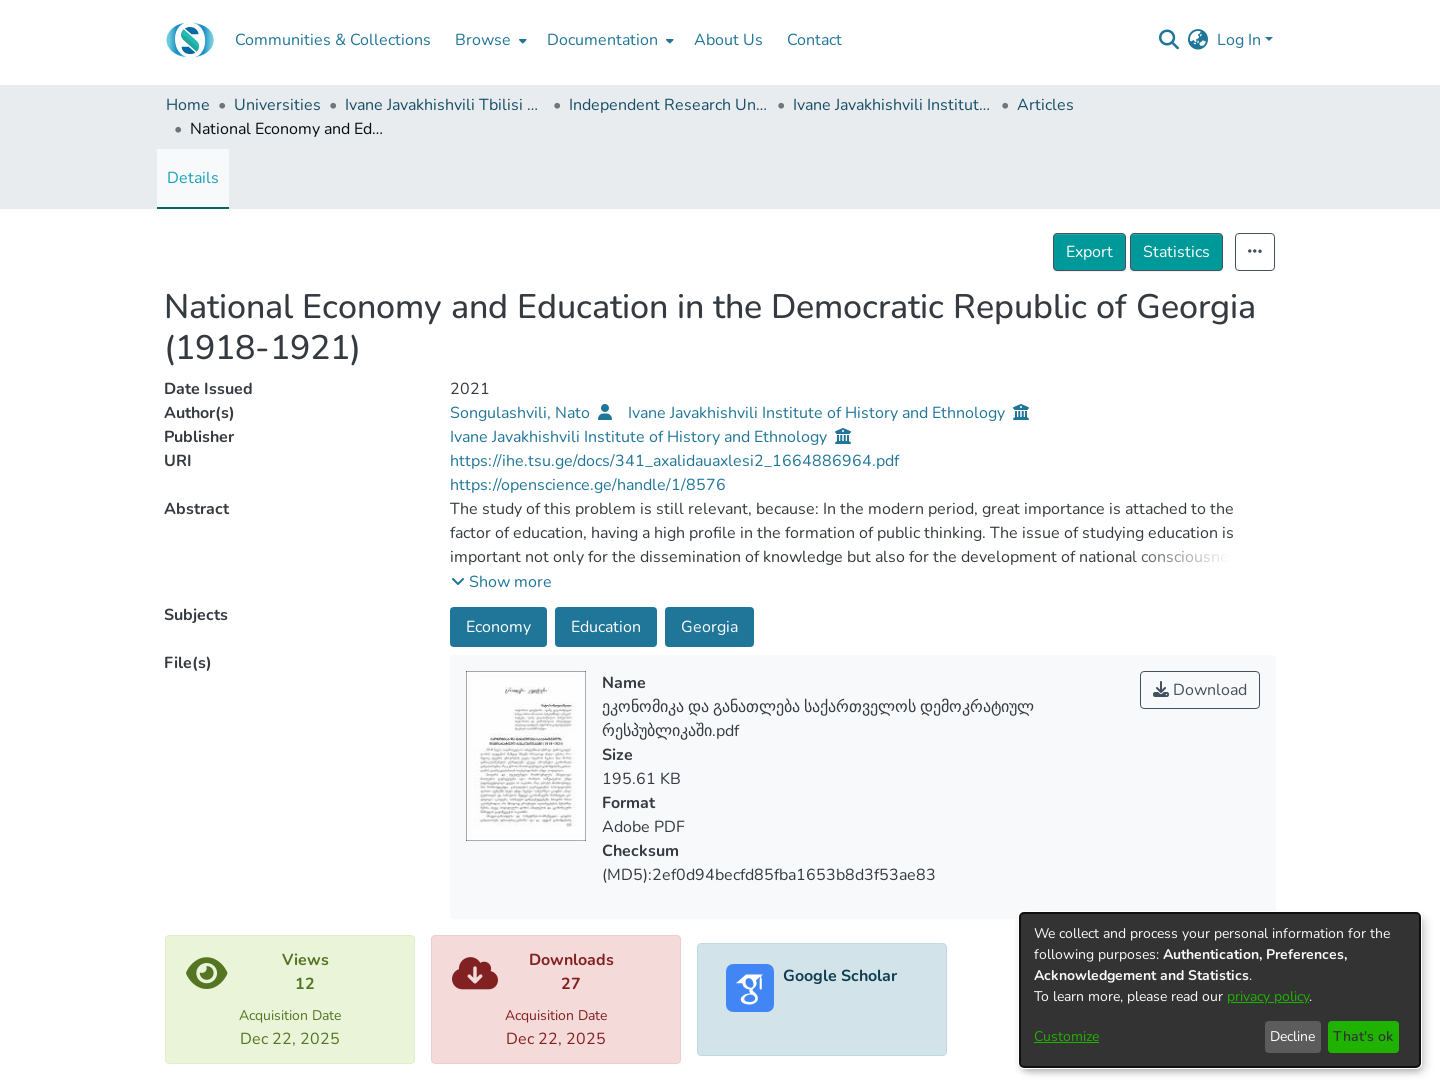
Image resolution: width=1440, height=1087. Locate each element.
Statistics (1176, 252)
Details (193, 178)
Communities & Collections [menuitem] (333, 40)
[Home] (190, 40)
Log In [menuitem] (1239, 40)
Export (1089, 252)
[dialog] (1220, 990)
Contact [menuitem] (814, 40)
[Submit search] (1169, 40)
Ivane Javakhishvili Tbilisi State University (445, 105)
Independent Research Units (669, 105)
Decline (1292, 1036)
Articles (1045, 105)
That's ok (1363, 1036)
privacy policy (1268, 996)
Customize (1066, 1036)
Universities (277, 105)
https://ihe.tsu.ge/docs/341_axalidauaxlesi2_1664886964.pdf (674, 461)
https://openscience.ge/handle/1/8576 (588, 485)
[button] (501, 582)
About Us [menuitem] (728, 40)
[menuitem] (489, 40)
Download (1200, 690)
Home (188, 105)
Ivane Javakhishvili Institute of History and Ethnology (893, 105)
